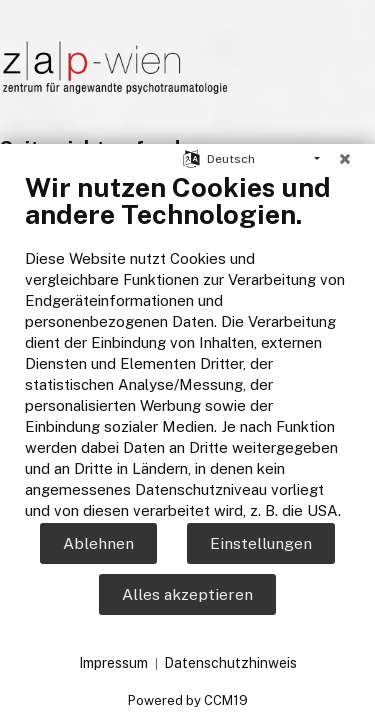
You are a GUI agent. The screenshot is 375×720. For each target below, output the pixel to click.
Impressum (113, 663)
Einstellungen (261, 543)
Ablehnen (98, 543)
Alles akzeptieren (187, 594)
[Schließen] (345, 159)
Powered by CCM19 (188, 700)
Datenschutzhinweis (230, 663)
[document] (187, 346)
